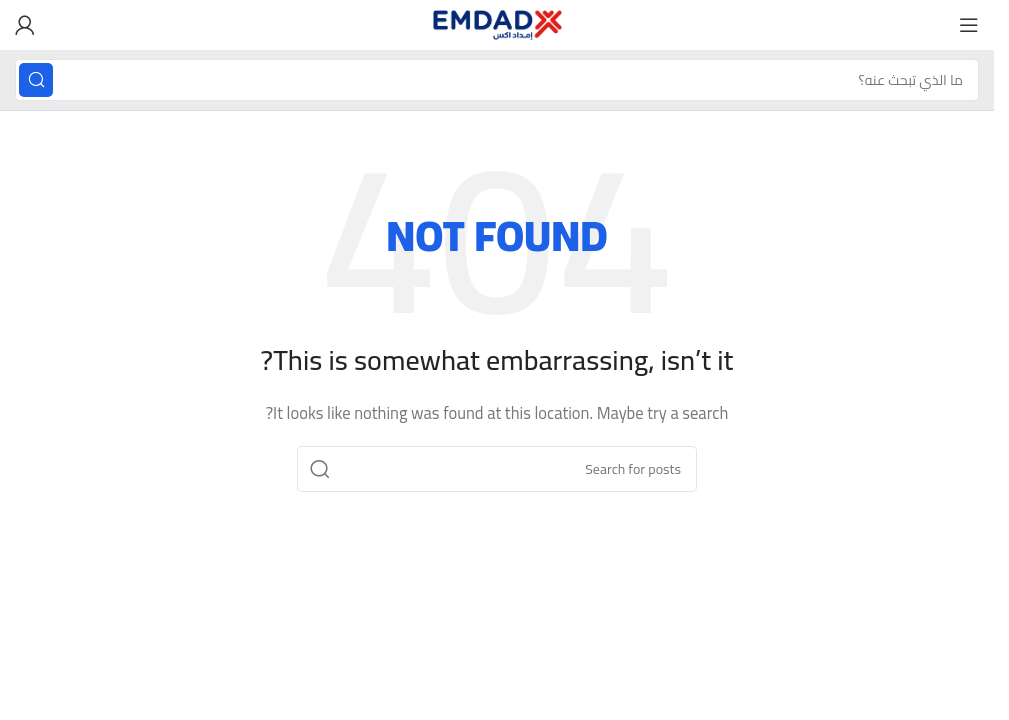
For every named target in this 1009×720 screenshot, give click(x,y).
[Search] (497, 80)
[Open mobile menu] (969, 25)
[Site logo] (497, 23)
